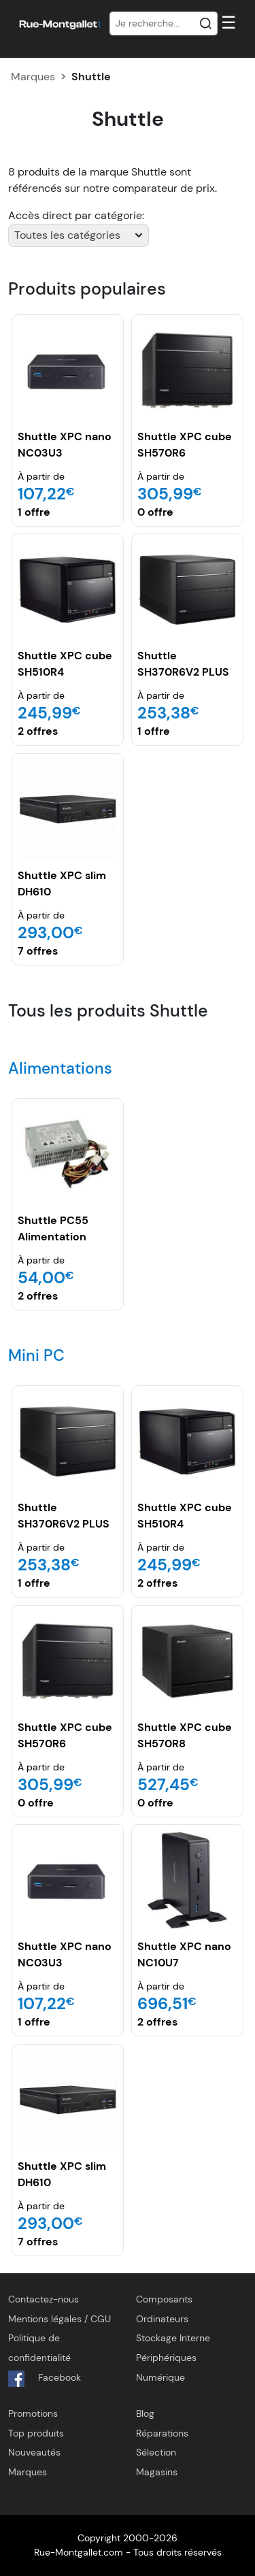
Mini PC (36, 1355)
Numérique (160, 2377)
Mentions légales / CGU (59, 2319)
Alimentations (60, 1068)
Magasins (156, 2472)
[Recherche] (163, 24)
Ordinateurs (162, 2319)
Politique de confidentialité (39, 2348)
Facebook (44, 2379)
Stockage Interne (173, 2338)
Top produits (36, 2433)
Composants (164, 2299)
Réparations (162, 2433)
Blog (145, 2413)
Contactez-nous (43, 2299)
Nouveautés (34, 2452)
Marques (33, 76)
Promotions (33, 2413)
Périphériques (166, 2357)
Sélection (156, 2452)
